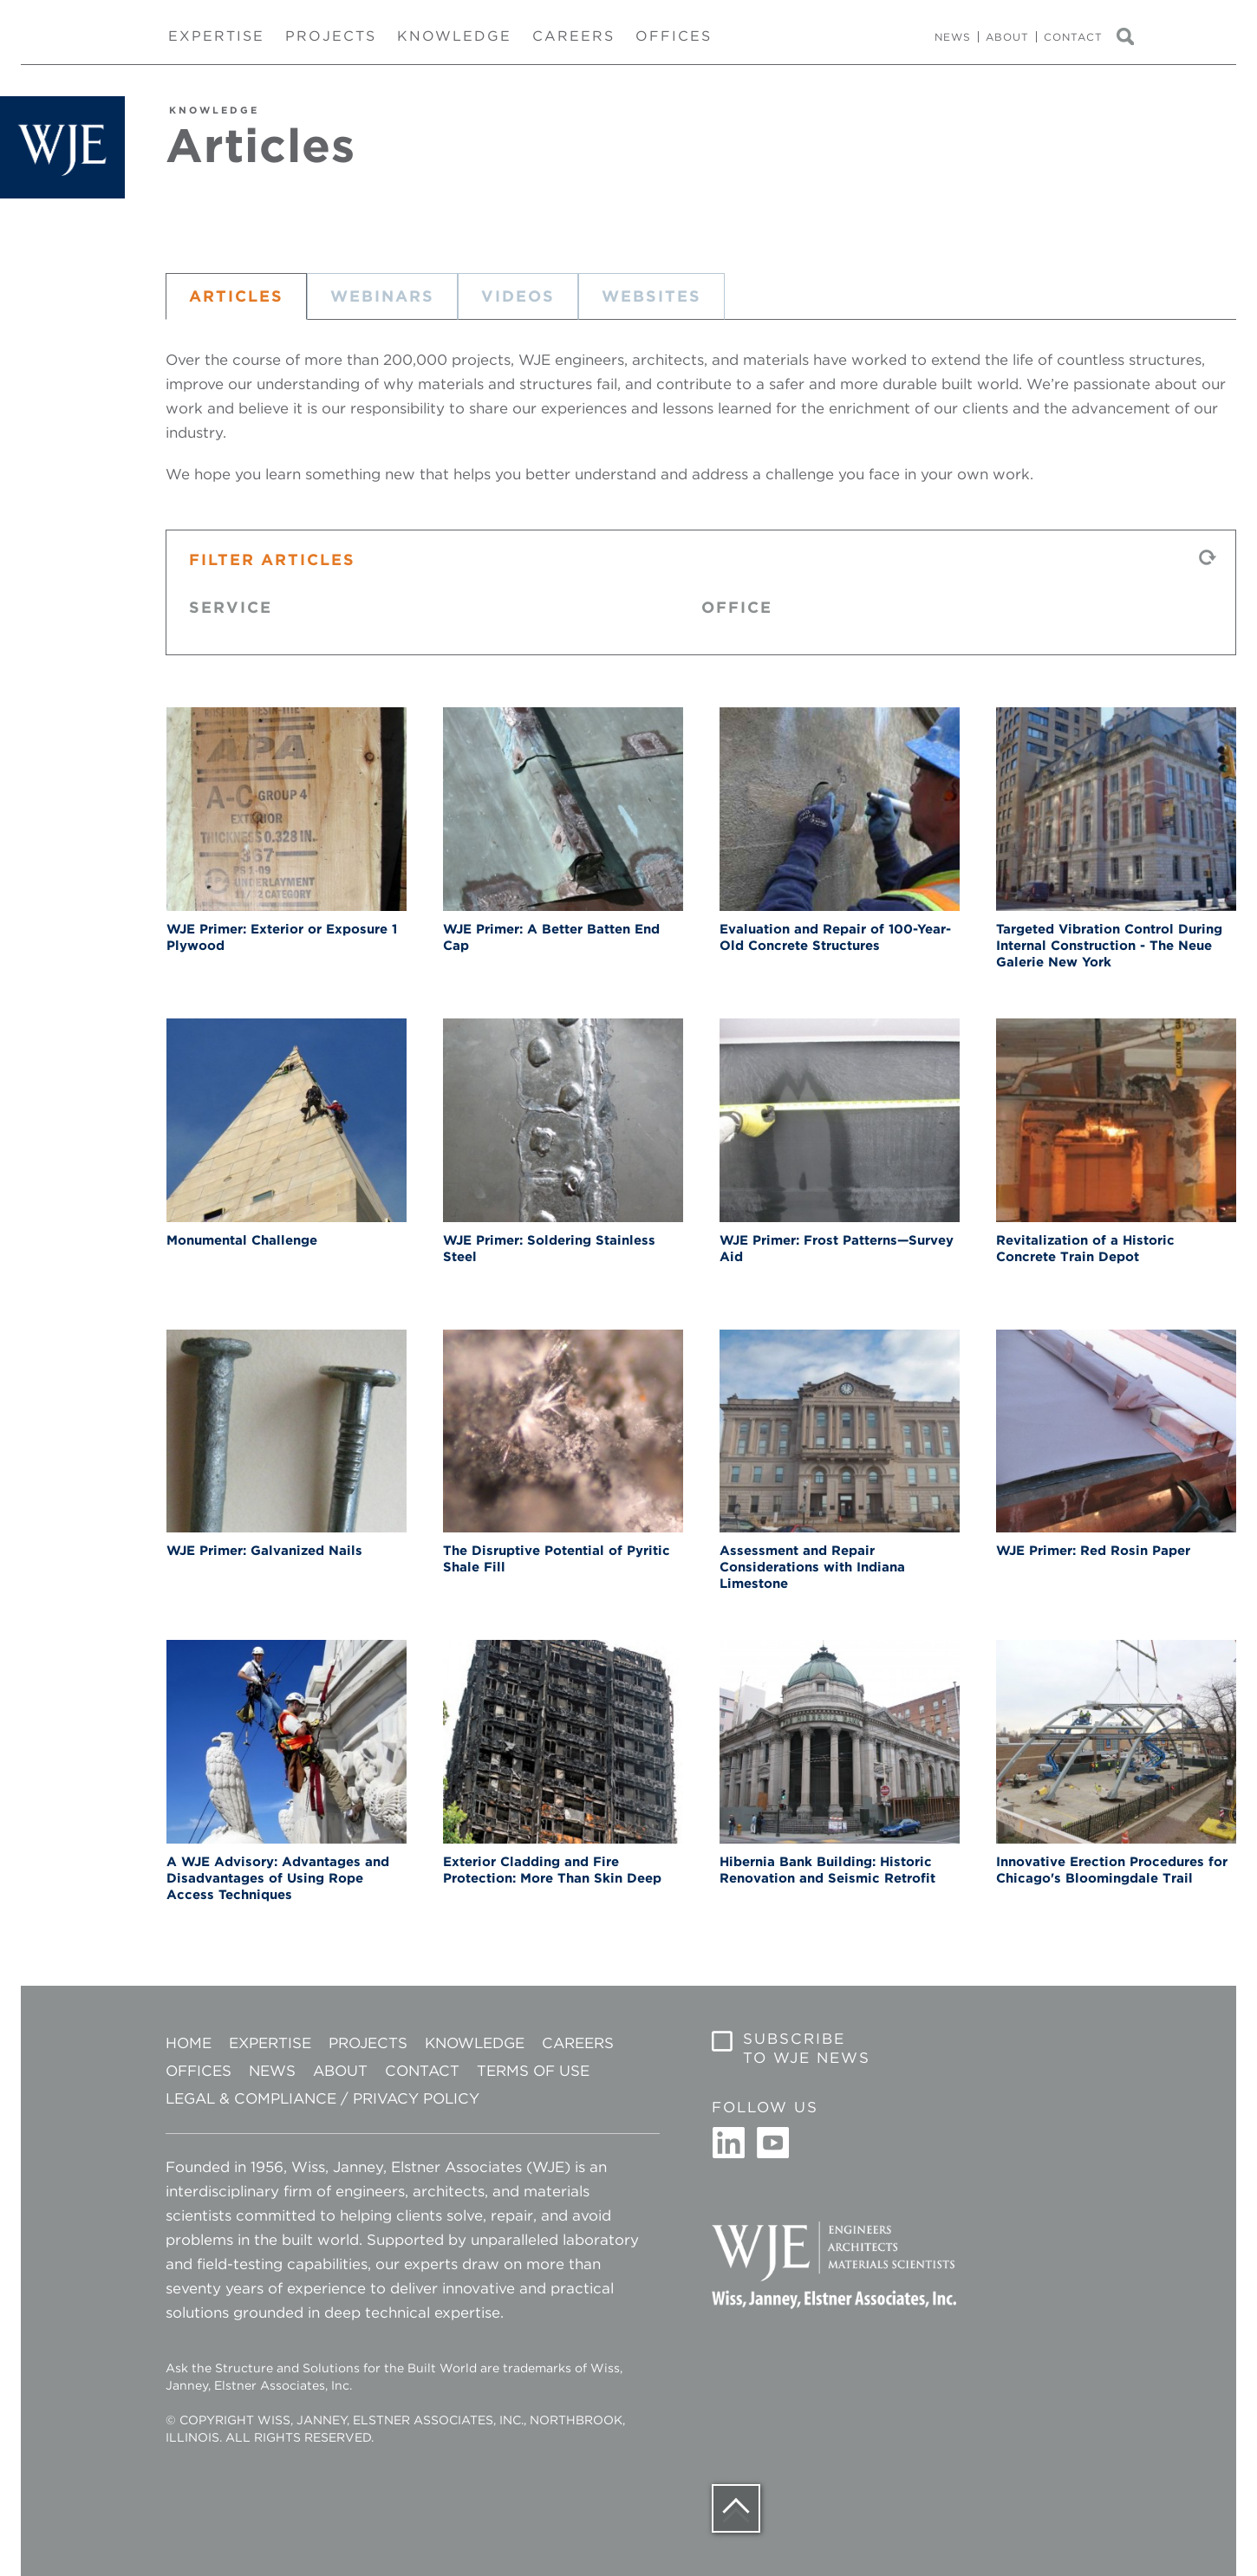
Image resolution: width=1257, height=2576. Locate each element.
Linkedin (729, 2143)
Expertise (216, 36)
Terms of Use (533, 2070)
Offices (673, 36)
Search (1133, 37)
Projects (330, 36)
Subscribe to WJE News (806, 2048)
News (953, 36)
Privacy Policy (416, 2098)
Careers (573, 36)
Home (189, 2043)
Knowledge (454, 36)
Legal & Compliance (251, 2098)
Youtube (772, 2143)
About (1007, 36)
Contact (1073, 36)
